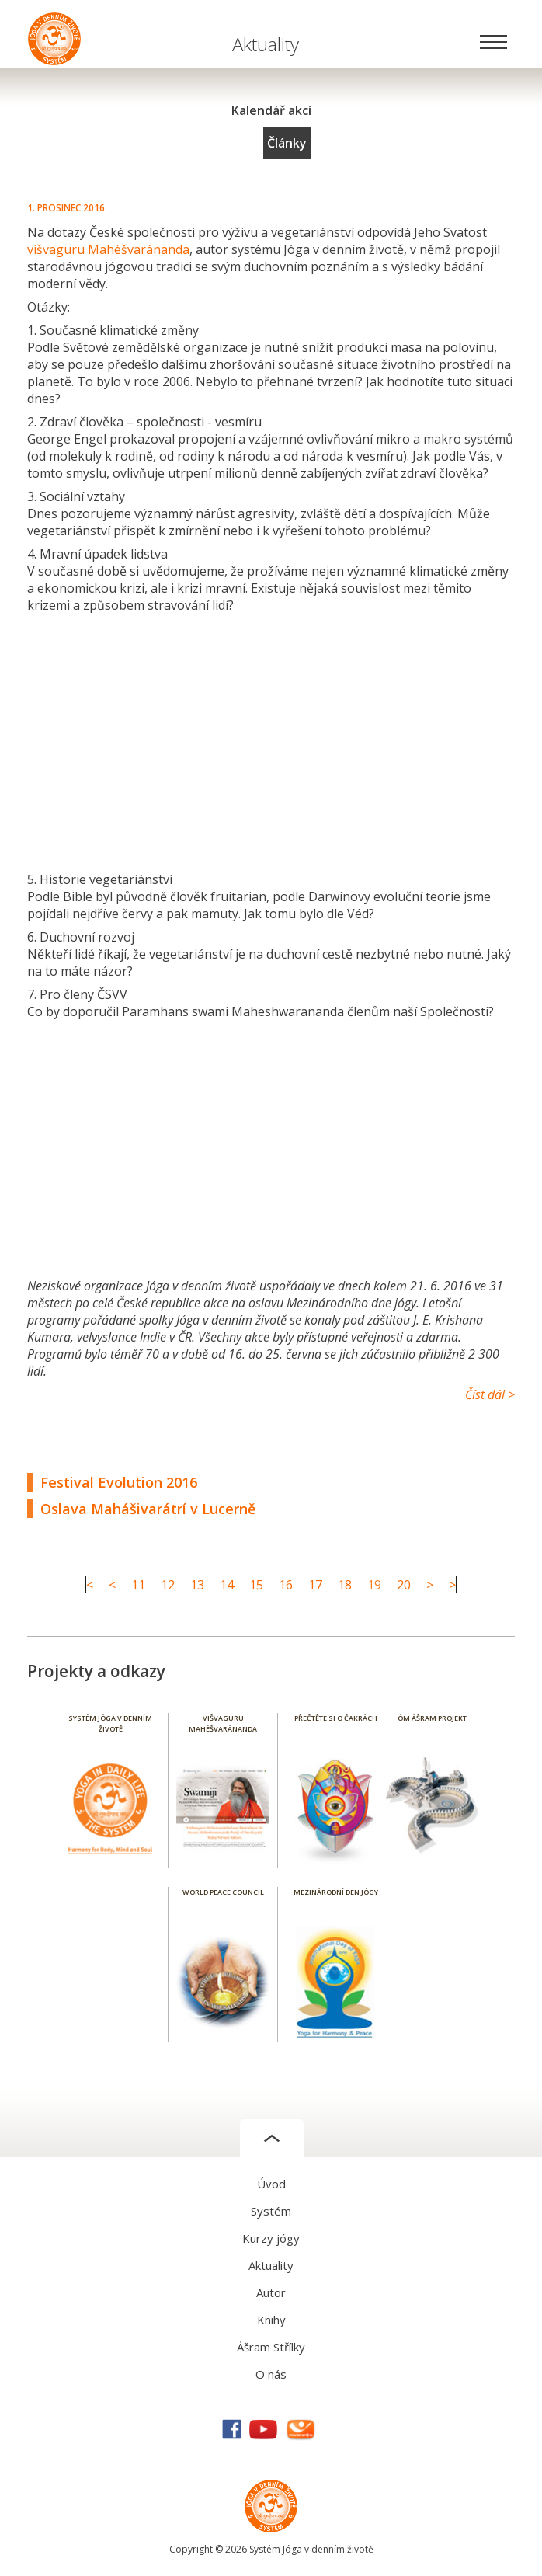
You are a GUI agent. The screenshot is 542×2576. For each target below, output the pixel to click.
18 (345, 1584)
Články (287, 142)
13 (197, 1584)
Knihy (271, 2319)
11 (138, 1584)
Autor (271, 2292)
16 (286, 1584)
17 (315, 1584)
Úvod (271, 2183)
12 (168, 1584)
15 (256, 1584)
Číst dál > (490, 1394)
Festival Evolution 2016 (118, 1482)
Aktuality (271, 2265)
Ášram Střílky (271, 2347)
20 (404, 1584)
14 (227, 1584)
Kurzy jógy (271, 2238)
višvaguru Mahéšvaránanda (108, 249)
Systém (271, 2211)
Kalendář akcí (271, 110)
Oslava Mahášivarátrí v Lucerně (147, 1508)
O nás (271, 2374)
